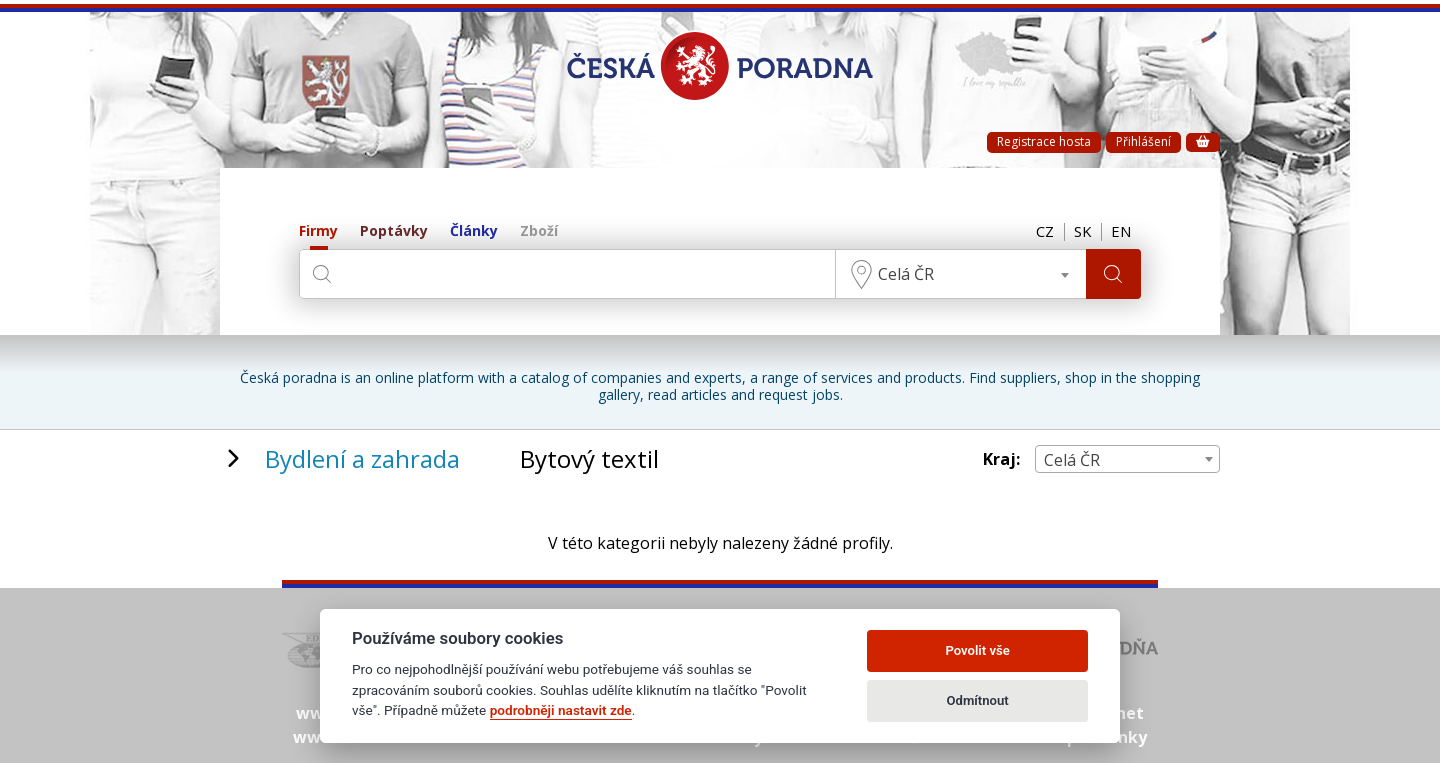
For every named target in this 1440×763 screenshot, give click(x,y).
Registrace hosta (1044, 141)
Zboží (539, 231)
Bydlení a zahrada (362, 458)
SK (1081, 232)
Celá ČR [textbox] (905, 274)
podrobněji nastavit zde (561, 710)
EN (1121, 232)
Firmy (318, 231)
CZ (1042, 232)
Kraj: (1001, 459)
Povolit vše (977, 650)
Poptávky (394, 231)
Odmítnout (978, 700)
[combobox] (960, 274)
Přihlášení (1143, 141)
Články (474, 231)
